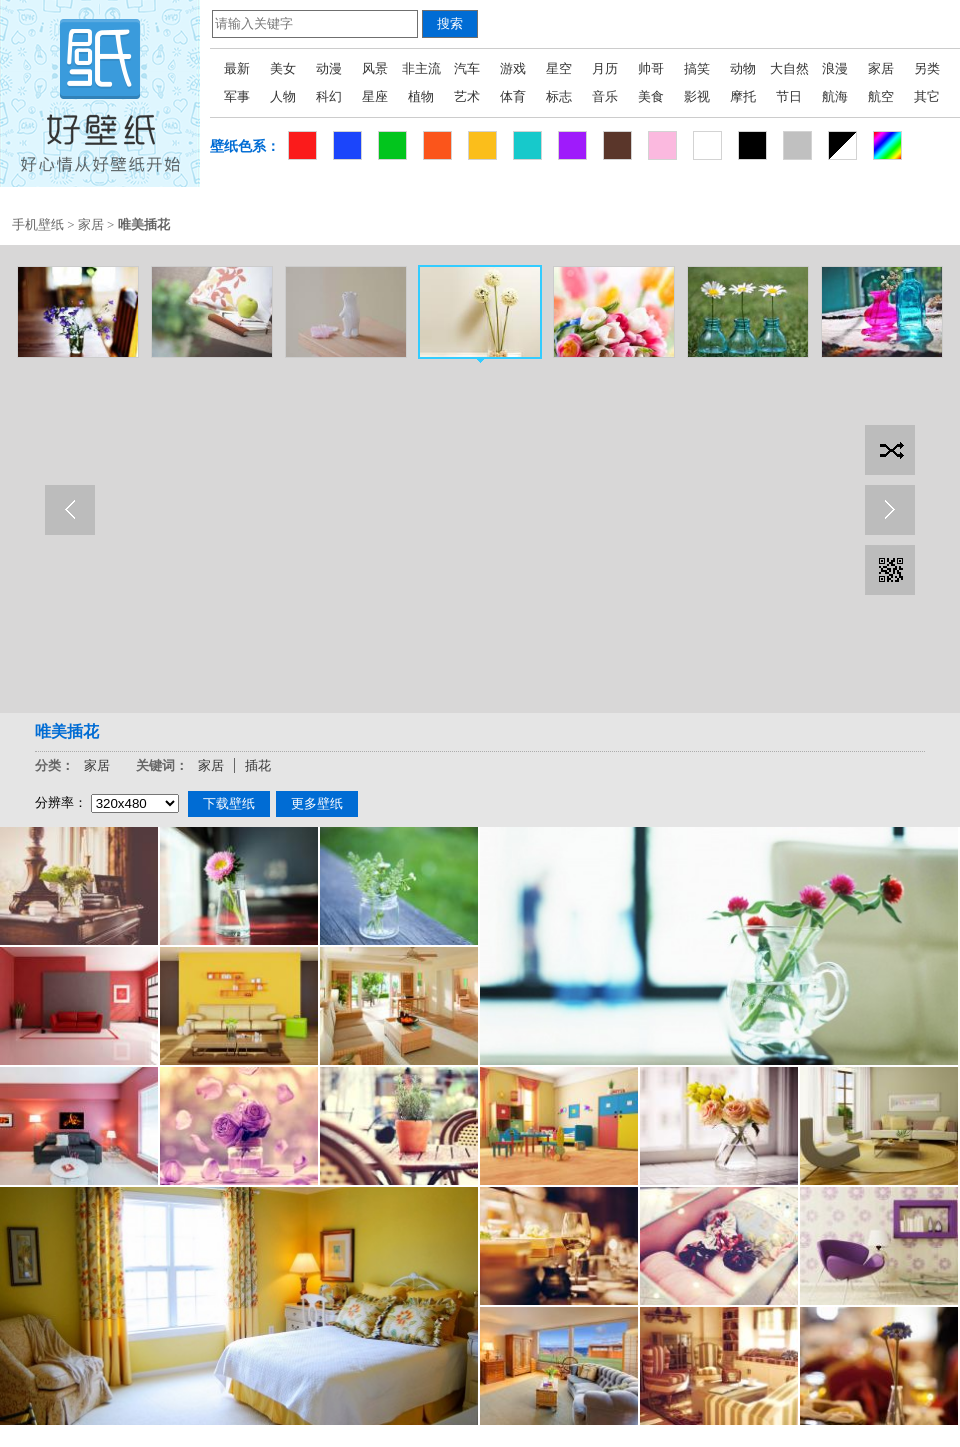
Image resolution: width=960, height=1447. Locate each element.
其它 (927, 96)
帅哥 (651, 68)
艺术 (467, 96)
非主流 (421, 68)
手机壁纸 (38, 224)
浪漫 (835, 68)
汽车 (467, 68)
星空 (559, 68)
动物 (743, 68)
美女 (283, 68)
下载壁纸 (229, 803)
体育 (513, 96)
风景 (375, 68)
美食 (651, 96)
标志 (559, 96)
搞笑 (697, 68)
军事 (237, 96)
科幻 (329, 96)
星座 (375, 96)
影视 (697, 96)
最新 (237, 68)
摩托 (743, 96)
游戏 (513, 68)
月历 (605, 68)
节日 (789, 96)
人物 (283, 96)
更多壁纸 (317, 803)
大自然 (789, 68)
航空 (881, 96)
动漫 (329, 68)
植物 (421, 96)
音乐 (605, 96)
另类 (927, 68)
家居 (881, 68)
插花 (258, 765)
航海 (835, 96)
